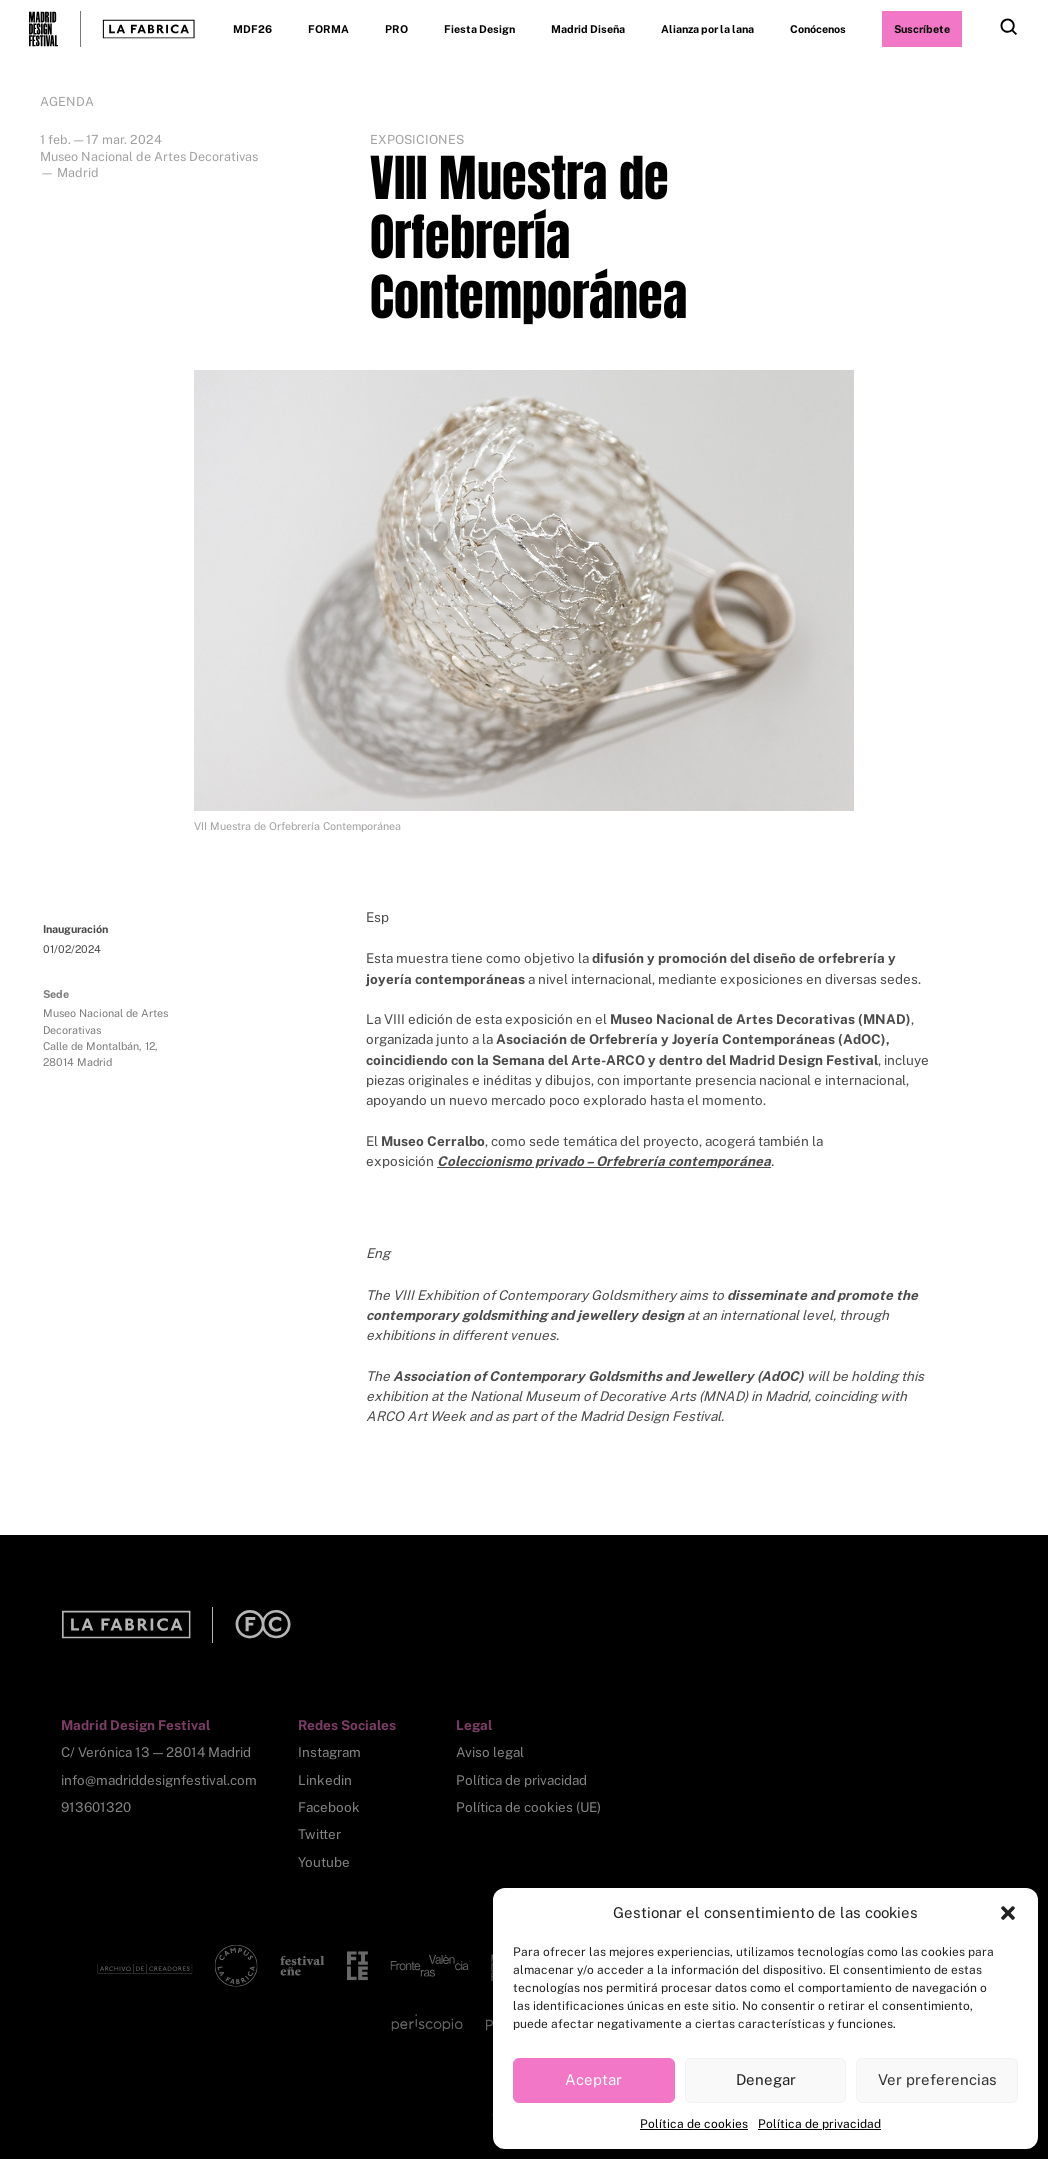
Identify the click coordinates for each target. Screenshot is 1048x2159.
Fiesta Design (479, 29)
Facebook (329, 1807)
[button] (1008, 1913)
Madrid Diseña (588, 29)
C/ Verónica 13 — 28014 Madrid (156, 1752)
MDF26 (252, 29)
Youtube (324, 1862)
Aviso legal (490, 1752)
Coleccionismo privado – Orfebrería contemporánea (604, 1161)
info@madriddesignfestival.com (159, 1780)
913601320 (96, 1807)
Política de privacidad (819, 2124)
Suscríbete (922, 29)
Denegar (766, 2079)
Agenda (67, 101)
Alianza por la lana (707, 29)
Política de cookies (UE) (528, 1807)
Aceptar (593, 2079)
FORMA (328, 29)
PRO (396, 29)
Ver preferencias (937, 2079)
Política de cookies (694, 2124)
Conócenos (818, 29)
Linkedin (325, 1780)
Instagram (329, 1752)
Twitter (319, 1834)
